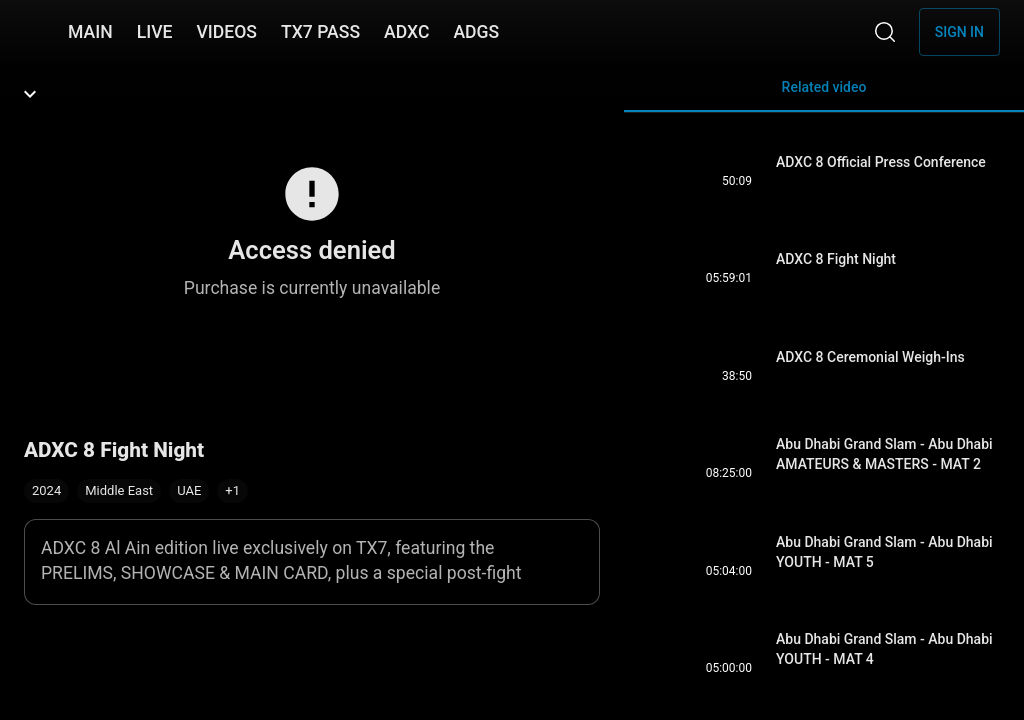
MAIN (90, 32)
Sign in (959, 32)
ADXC (406, 32)
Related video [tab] (824, 95)
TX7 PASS (320, 32)
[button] (232, 491)
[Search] (885, 32)
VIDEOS (226, 32)
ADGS (476, 32)
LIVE (155, 32)
